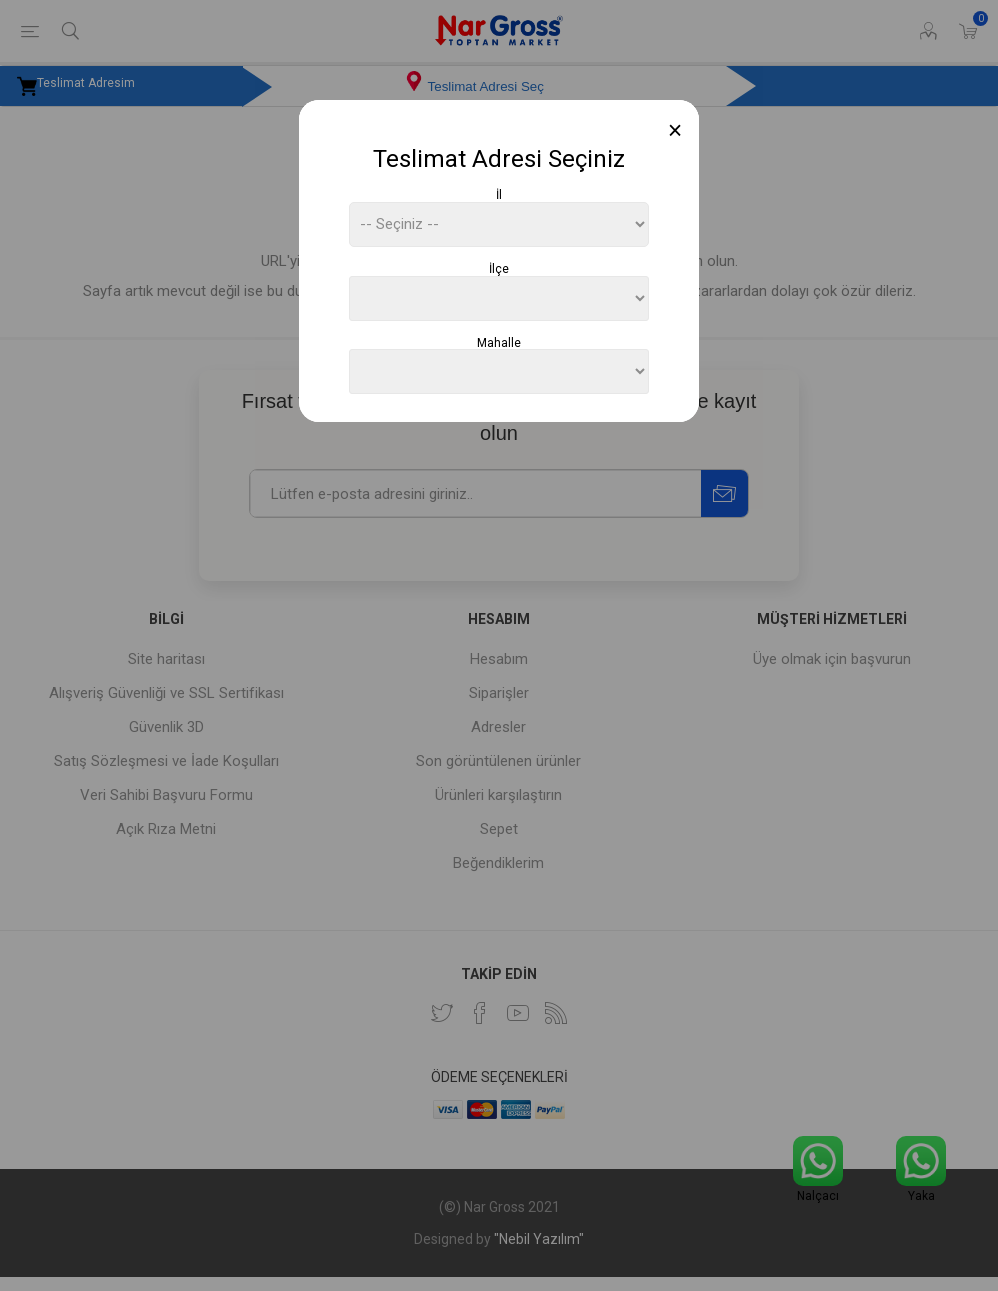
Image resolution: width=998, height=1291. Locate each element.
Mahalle (499, 342)
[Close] (675, 130)
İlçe (499, 269)
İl (499, 195)
